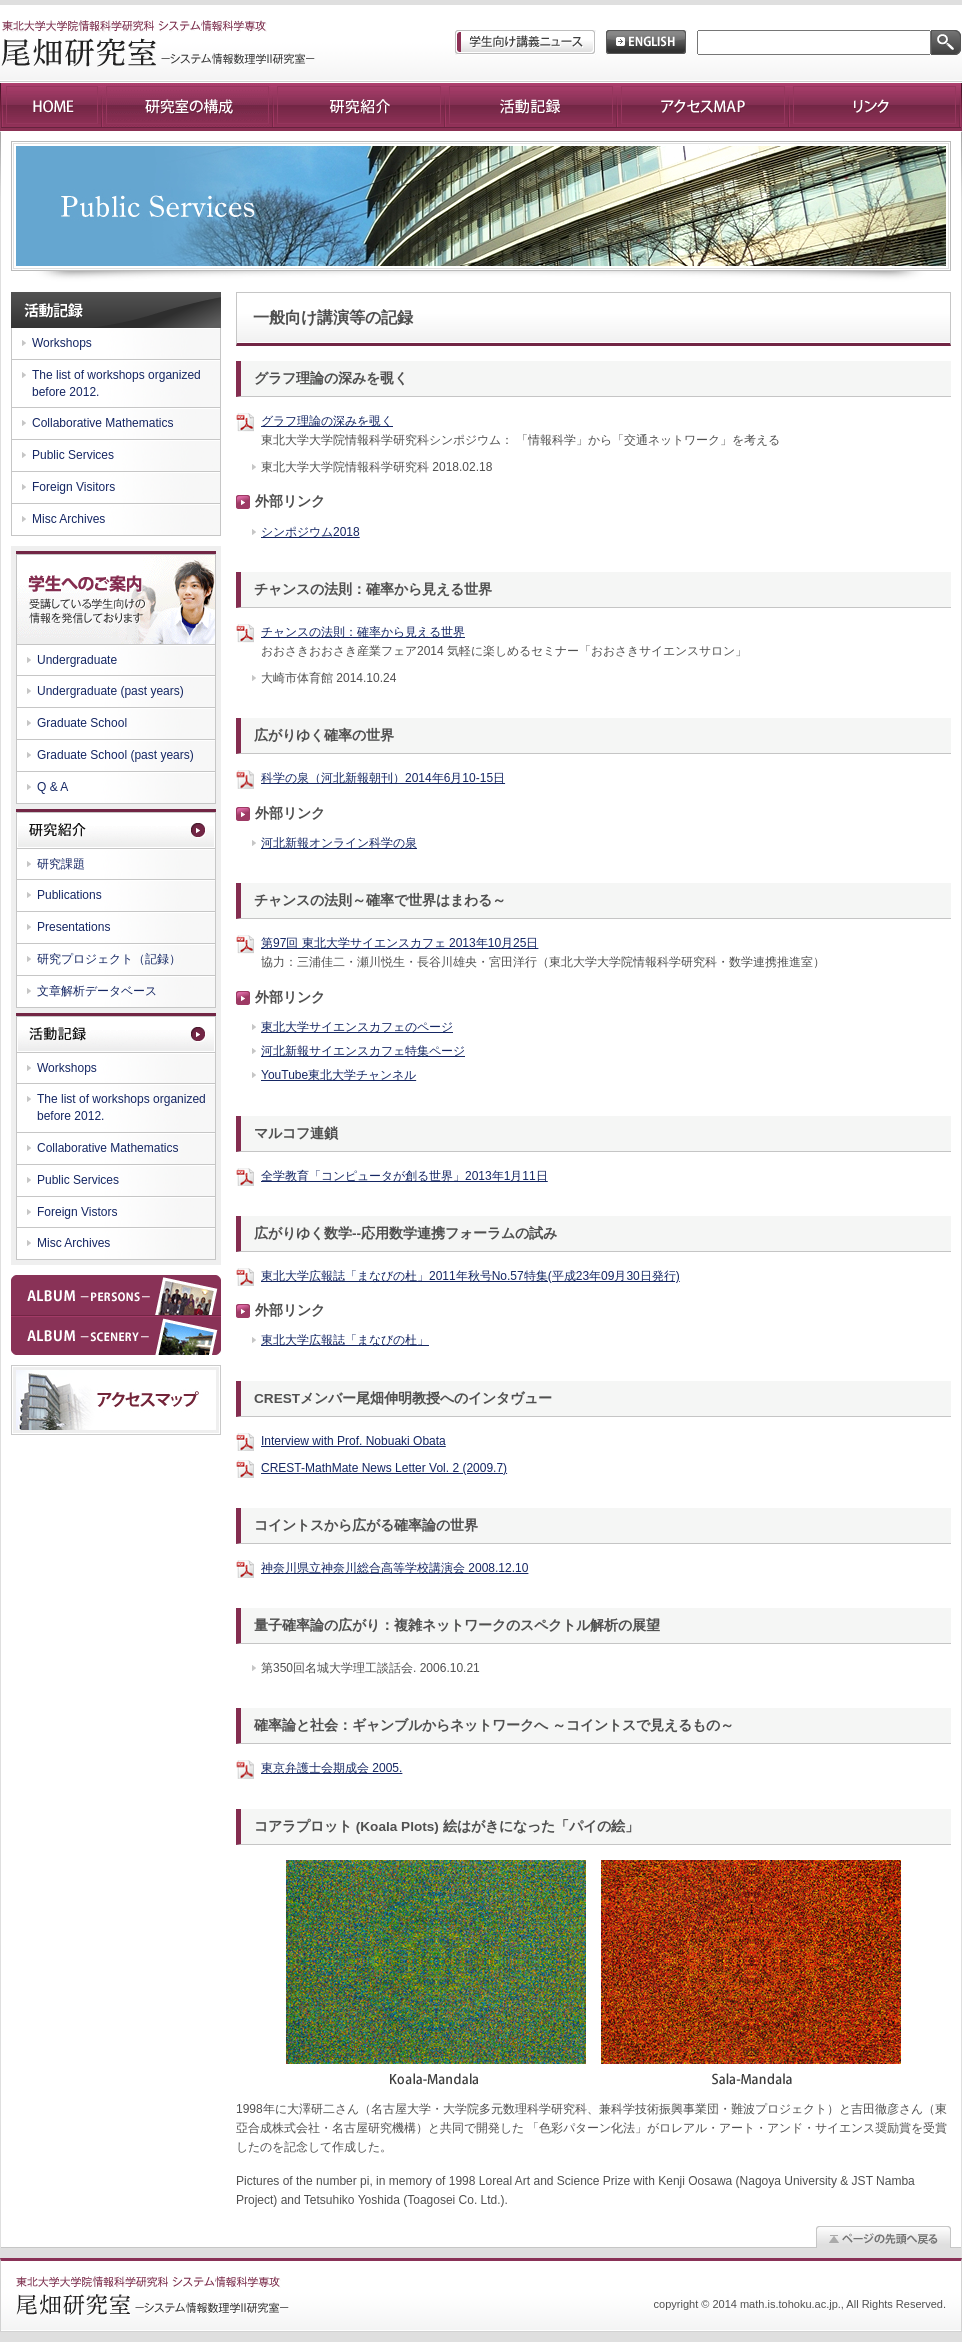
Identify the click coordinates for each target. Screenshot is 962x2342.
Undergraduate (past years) (110, 691)
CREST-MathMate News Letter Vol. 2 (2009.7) (384, 1468)
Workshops (62, 343)
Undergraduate (77, 660)
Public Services (73, 455)
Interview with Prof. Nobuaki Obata (353, 1441)
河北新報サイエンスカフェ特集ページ (363, 1051)
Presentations (73, 927)
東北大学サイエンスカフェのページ (357, 1027)
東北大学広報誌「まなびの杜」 (345, 1340)
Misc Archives (68, 519)
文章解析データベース (97, 991)
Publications (69, 895)
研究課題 (61, 864)
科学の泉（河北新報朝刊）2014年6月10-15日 (383, 778)
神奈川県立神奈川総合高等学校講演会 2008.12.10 (394, 1568)
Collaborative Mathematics (102, 423)
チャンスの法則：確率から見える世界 (363, 632)
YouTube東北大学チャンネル (338, 1075)
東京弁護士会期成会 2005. (331, 1768)
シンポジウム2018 (310, 532)
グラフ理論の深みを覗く (327, 421)
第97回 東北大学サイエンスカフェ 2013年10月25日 (399, 943)
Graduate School (82, 723)
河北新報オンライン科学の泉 (339, 843)
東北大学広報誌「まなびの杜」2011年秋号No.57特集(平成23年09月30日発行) (470, 1276)
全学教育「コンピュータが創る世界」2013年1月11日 (404, 1176)
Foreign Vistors (77, 1212)
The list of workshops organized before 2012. (116, 383)
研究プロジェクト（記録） (109, 959)
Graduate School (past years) (115, 755)
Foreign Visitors (73, 487)
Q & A (52, 787)
